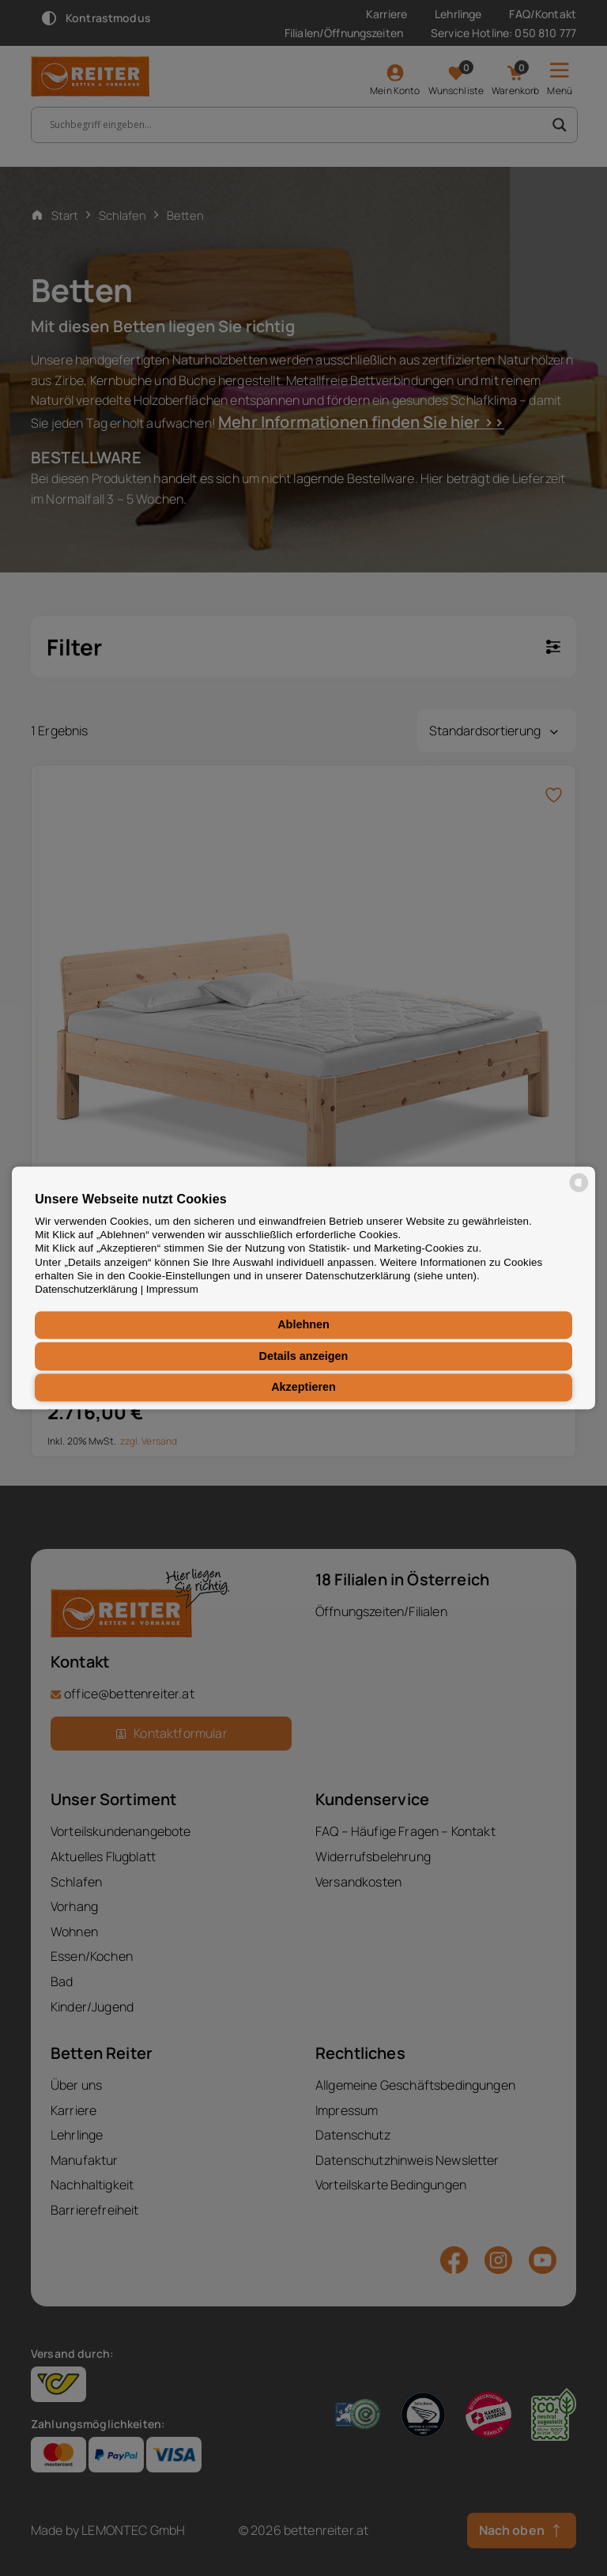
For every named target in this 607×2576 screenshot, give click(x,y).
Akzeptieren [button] (303, 1387)
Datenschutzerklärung (86, 1290)
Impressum (172, 1290)
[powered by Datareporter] (579, 1191)
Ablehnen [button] (303, 1325)
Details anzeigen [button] (304, 1356)
